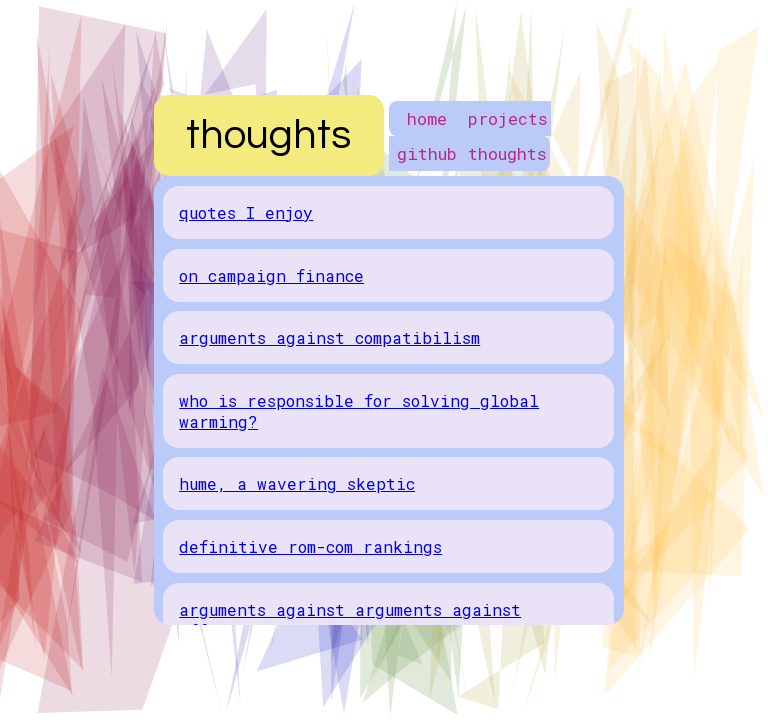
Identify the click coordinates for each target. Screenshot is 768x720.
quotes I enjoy (246, 212)
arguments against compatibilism (329, 337)
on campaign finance (271, 275)
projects (508, 118)
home (427, 118)
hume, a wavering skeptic (297, 483)
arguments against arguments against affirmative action (350, 620)
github (427, 153)
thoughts (507, 153)
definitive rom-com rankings (310, 546)
